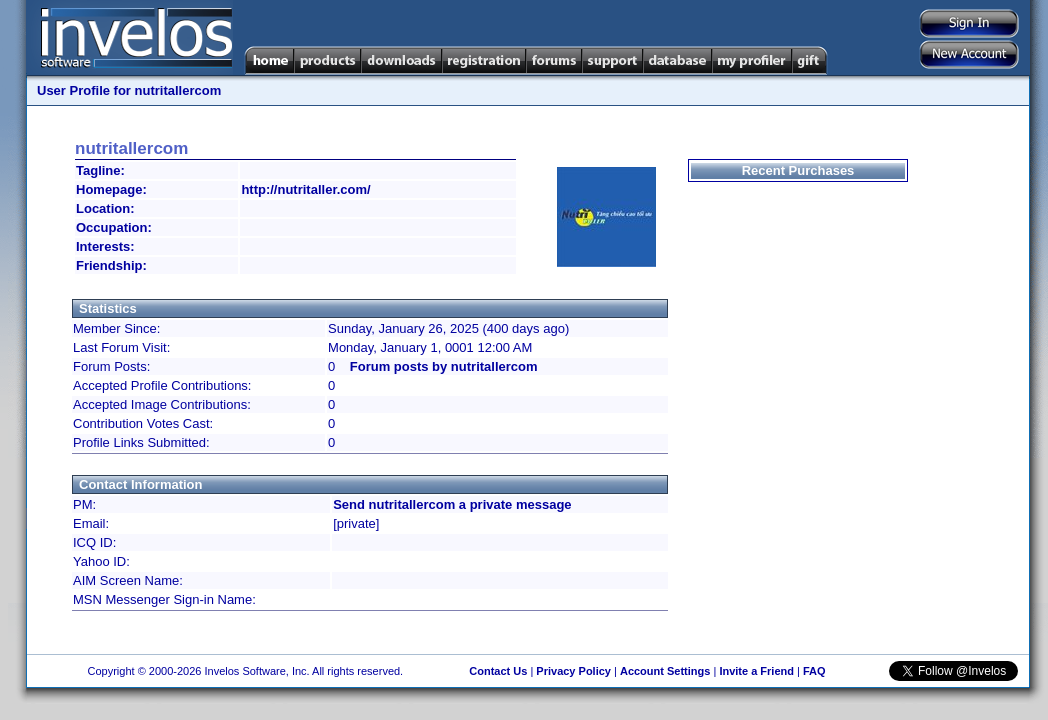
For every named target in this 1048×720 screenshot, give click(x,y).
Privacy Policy (573, 671)
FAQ (814, 671)
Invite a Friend (756, 671)
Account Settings (665, 671)
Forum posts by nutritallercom (444, 366)
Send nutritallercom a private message (452, 504)
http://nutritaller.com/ (305, 189)
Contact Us (498, 671)
